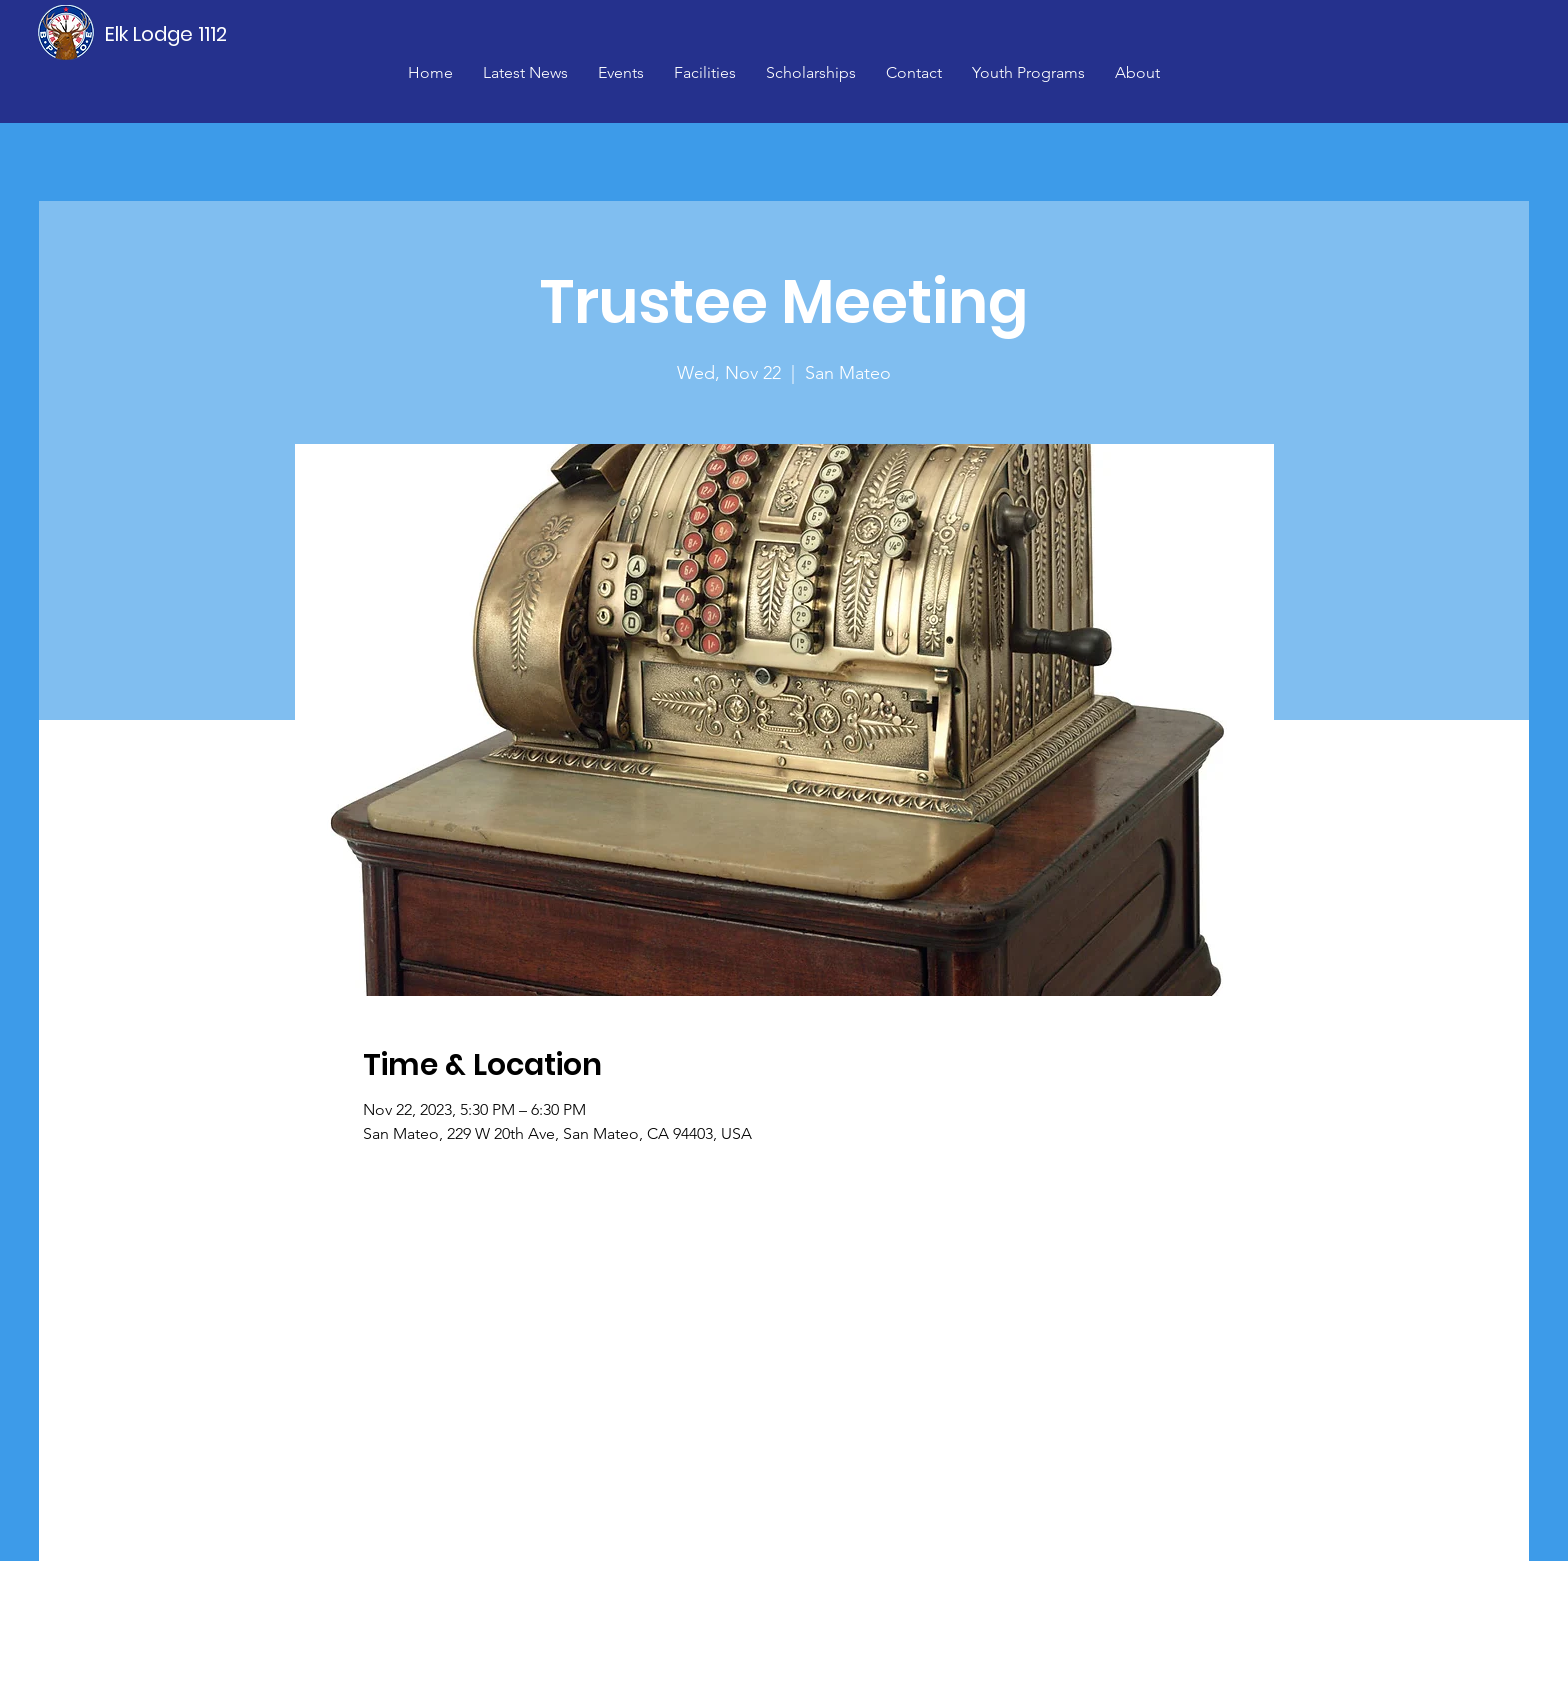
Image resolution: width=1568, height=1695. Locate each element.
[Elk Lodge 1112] (167, 34)
